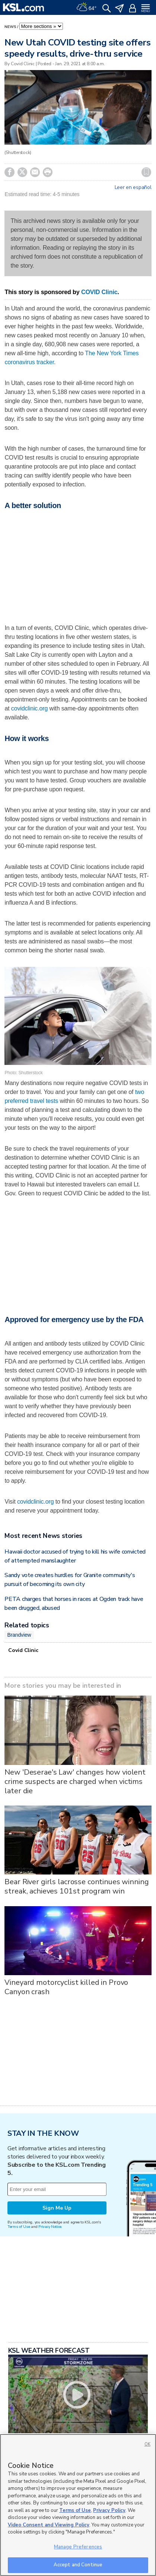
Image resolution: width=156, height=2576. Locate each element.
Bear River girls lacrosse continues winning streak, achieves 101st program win (76, 1886)
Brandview (19, 1635)
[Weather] (86, 7)
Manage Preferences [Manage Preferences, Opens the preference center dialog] (78, 2547)
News (10, 26)
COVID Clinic (99, 292)
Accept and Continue (78, 2564)
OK (147, 2444)
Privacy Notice (49, 2226)
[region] (78, 2505)
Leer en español (133, 187)
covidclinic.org (29, 708)
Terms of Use (18, 2226)
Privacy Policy (109, 2510)
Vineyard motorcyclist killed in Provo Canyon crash (66, 1987)
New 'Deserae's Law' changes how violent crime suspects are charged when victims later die (75, 1781)
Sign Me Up (56, 2207)
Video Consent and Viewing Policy (48, 2525)
